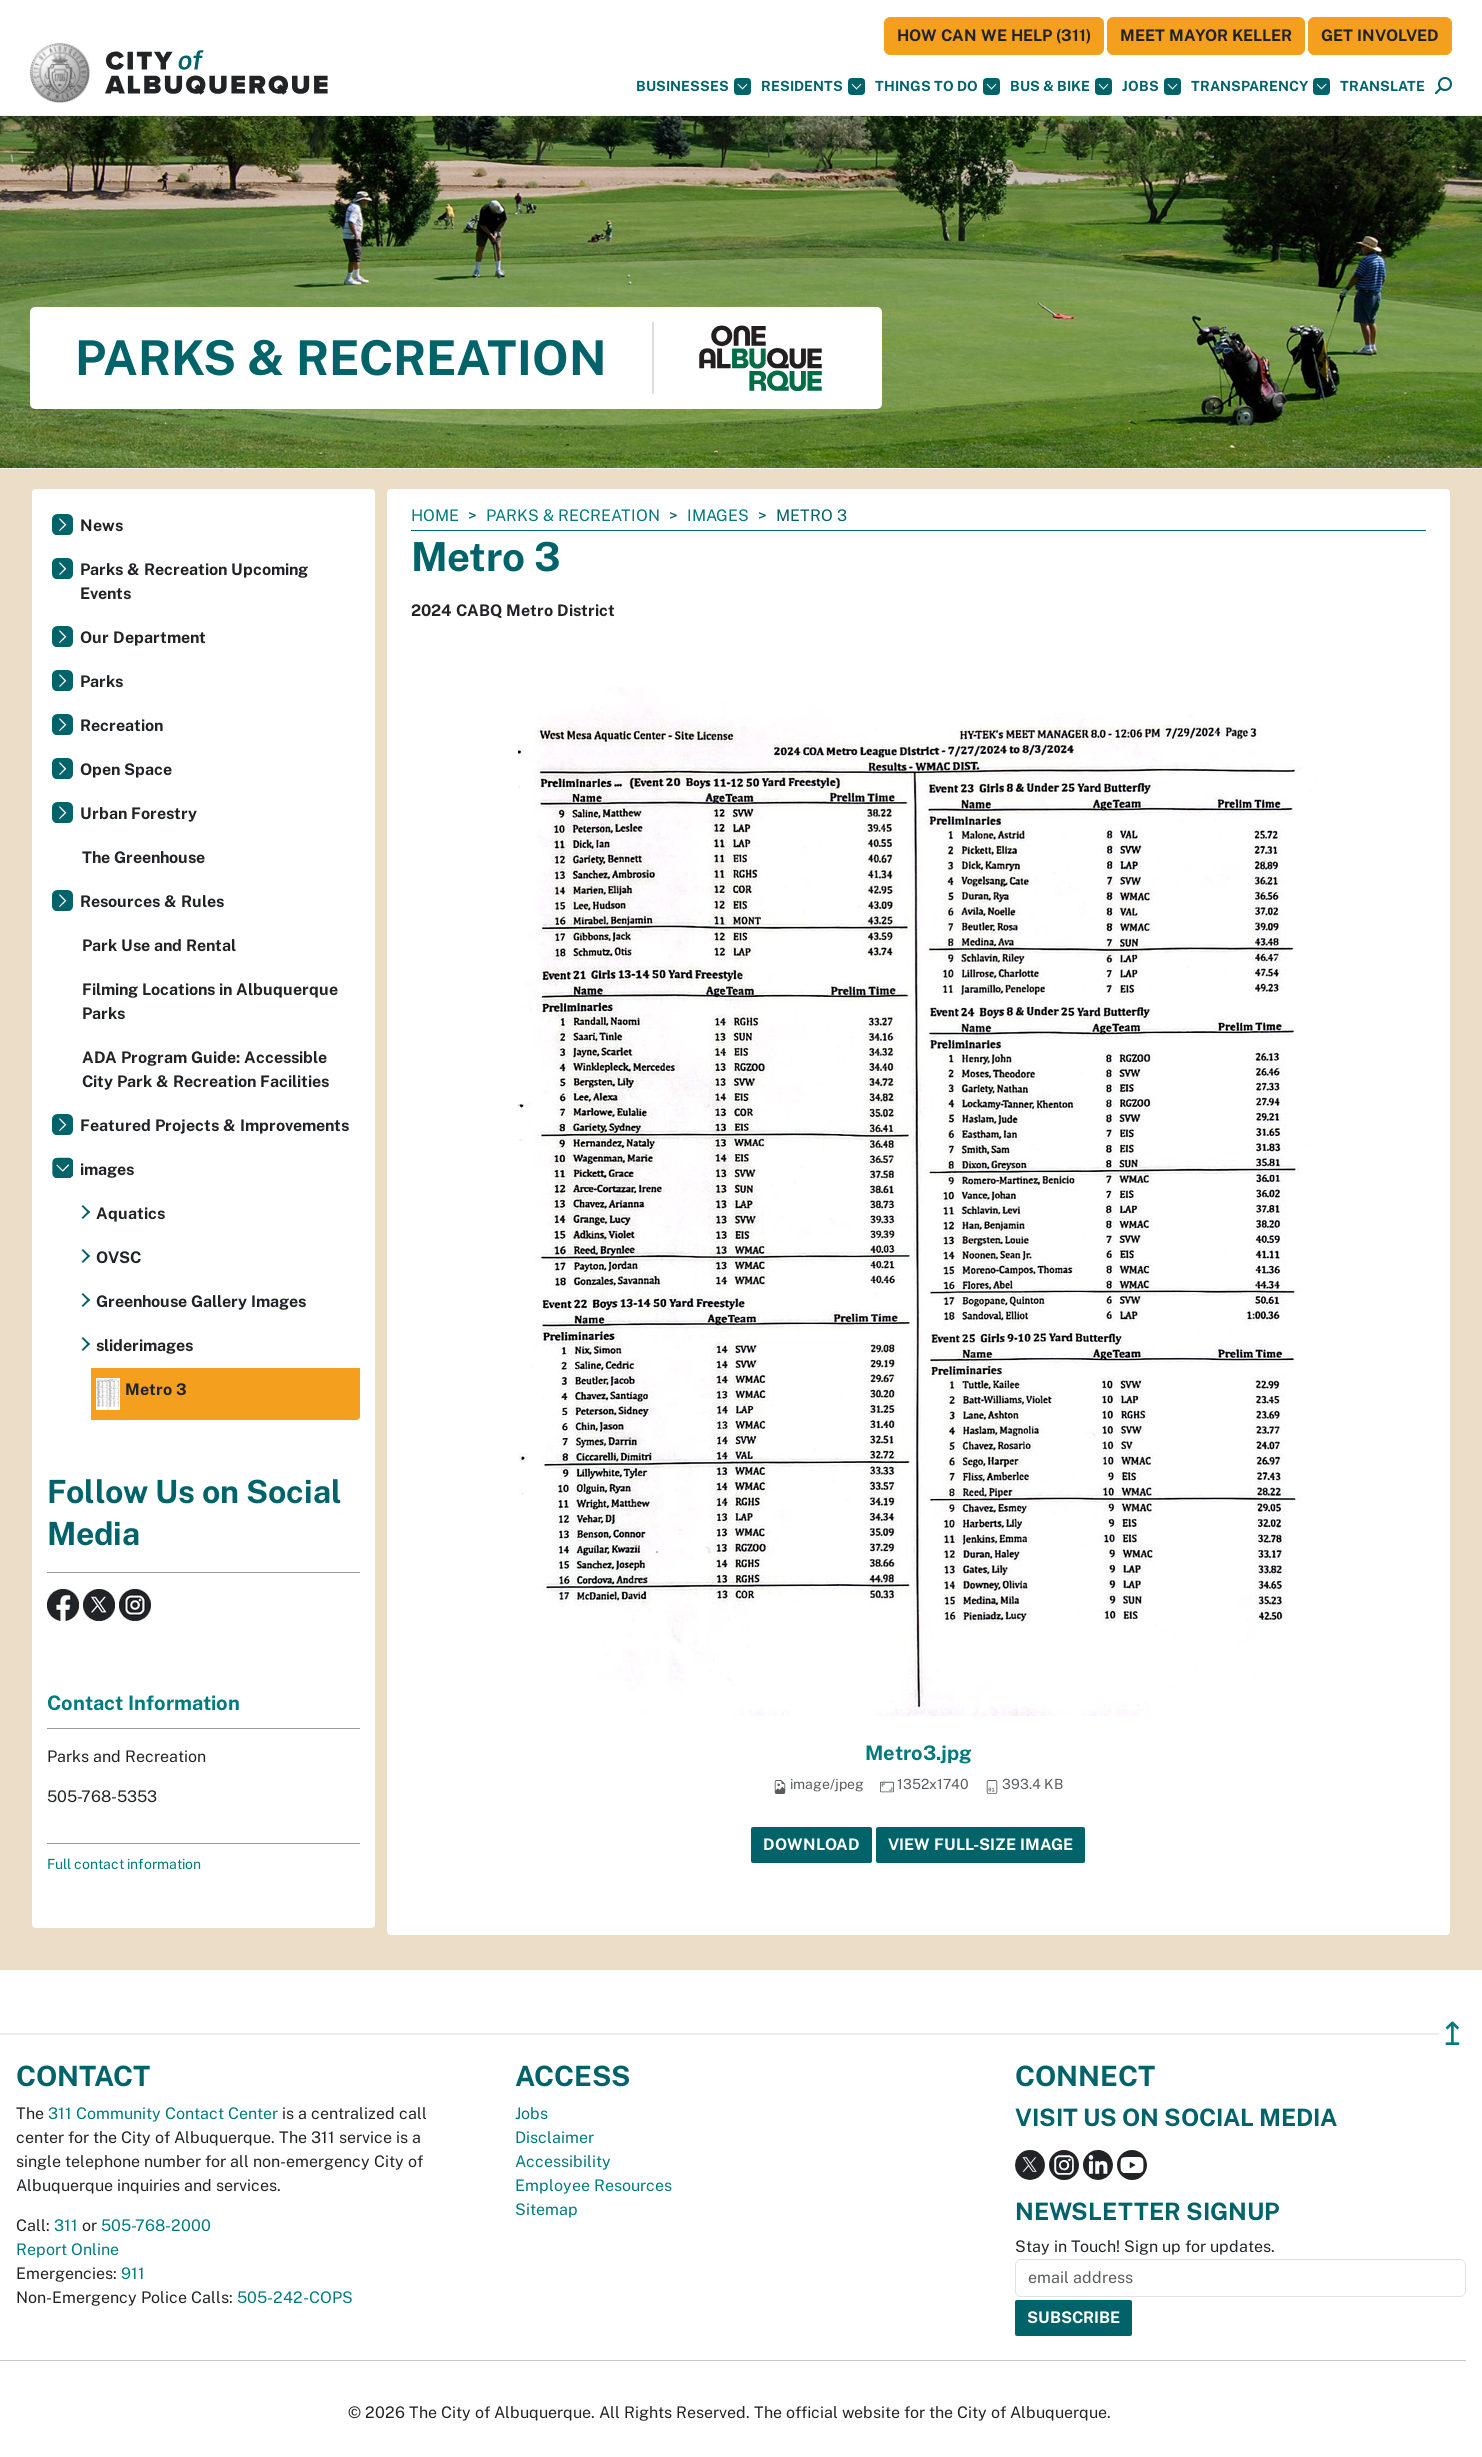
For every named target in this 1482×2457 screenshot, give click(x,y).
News (101, 525)
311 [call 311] (66, 2225)
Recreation (121, 725)
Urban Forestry (138, 813)
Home (435, 515)
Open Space (126, 769)
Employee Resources (593, 2185)
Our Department (143, 637)
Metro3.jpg (918, 1753)
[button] (1382, 86)
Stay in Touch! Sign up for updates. (1145, 2246)
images (718, 515)
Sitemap (546, 2209)
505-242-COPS (295, 2297)
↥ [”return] (1452, 2033)
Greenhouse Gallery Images (201, 1301)
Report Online (67, 2249)
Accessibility (563, 2161)
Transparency (1260, 86)
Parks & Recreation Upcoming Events (194, 581)
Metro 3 (141, 1394)
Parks (101, 681)
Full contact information (124, 1864)
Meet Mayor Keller (1206, 35)
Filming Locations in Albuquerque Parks (210, 1001)
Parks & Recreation (573, 515)
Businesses (693, 86)
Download (811, 1844)
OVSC (118, 1257)
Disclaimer (554, 2137)
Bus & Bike (1061, 86)
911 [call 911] (133, 2273)
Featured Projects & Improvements (214, 1125)
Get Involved (1380, 35)
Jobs (1151, 86)
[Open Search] (1443, 86)
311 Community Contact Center (163, 2113)
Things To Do (937, 86)
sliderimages (144, 1345)
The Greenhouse (143, 857)
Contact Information (143, 1703)
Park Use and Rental (159, 945)
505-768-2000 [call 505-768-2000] (156, 2225)
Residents (813, 86)
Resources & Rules (152, 901)
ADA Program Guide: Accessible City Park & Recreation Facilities (205, 1069)
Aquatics (130, 1213)
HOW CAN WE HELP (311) (994, 35)
